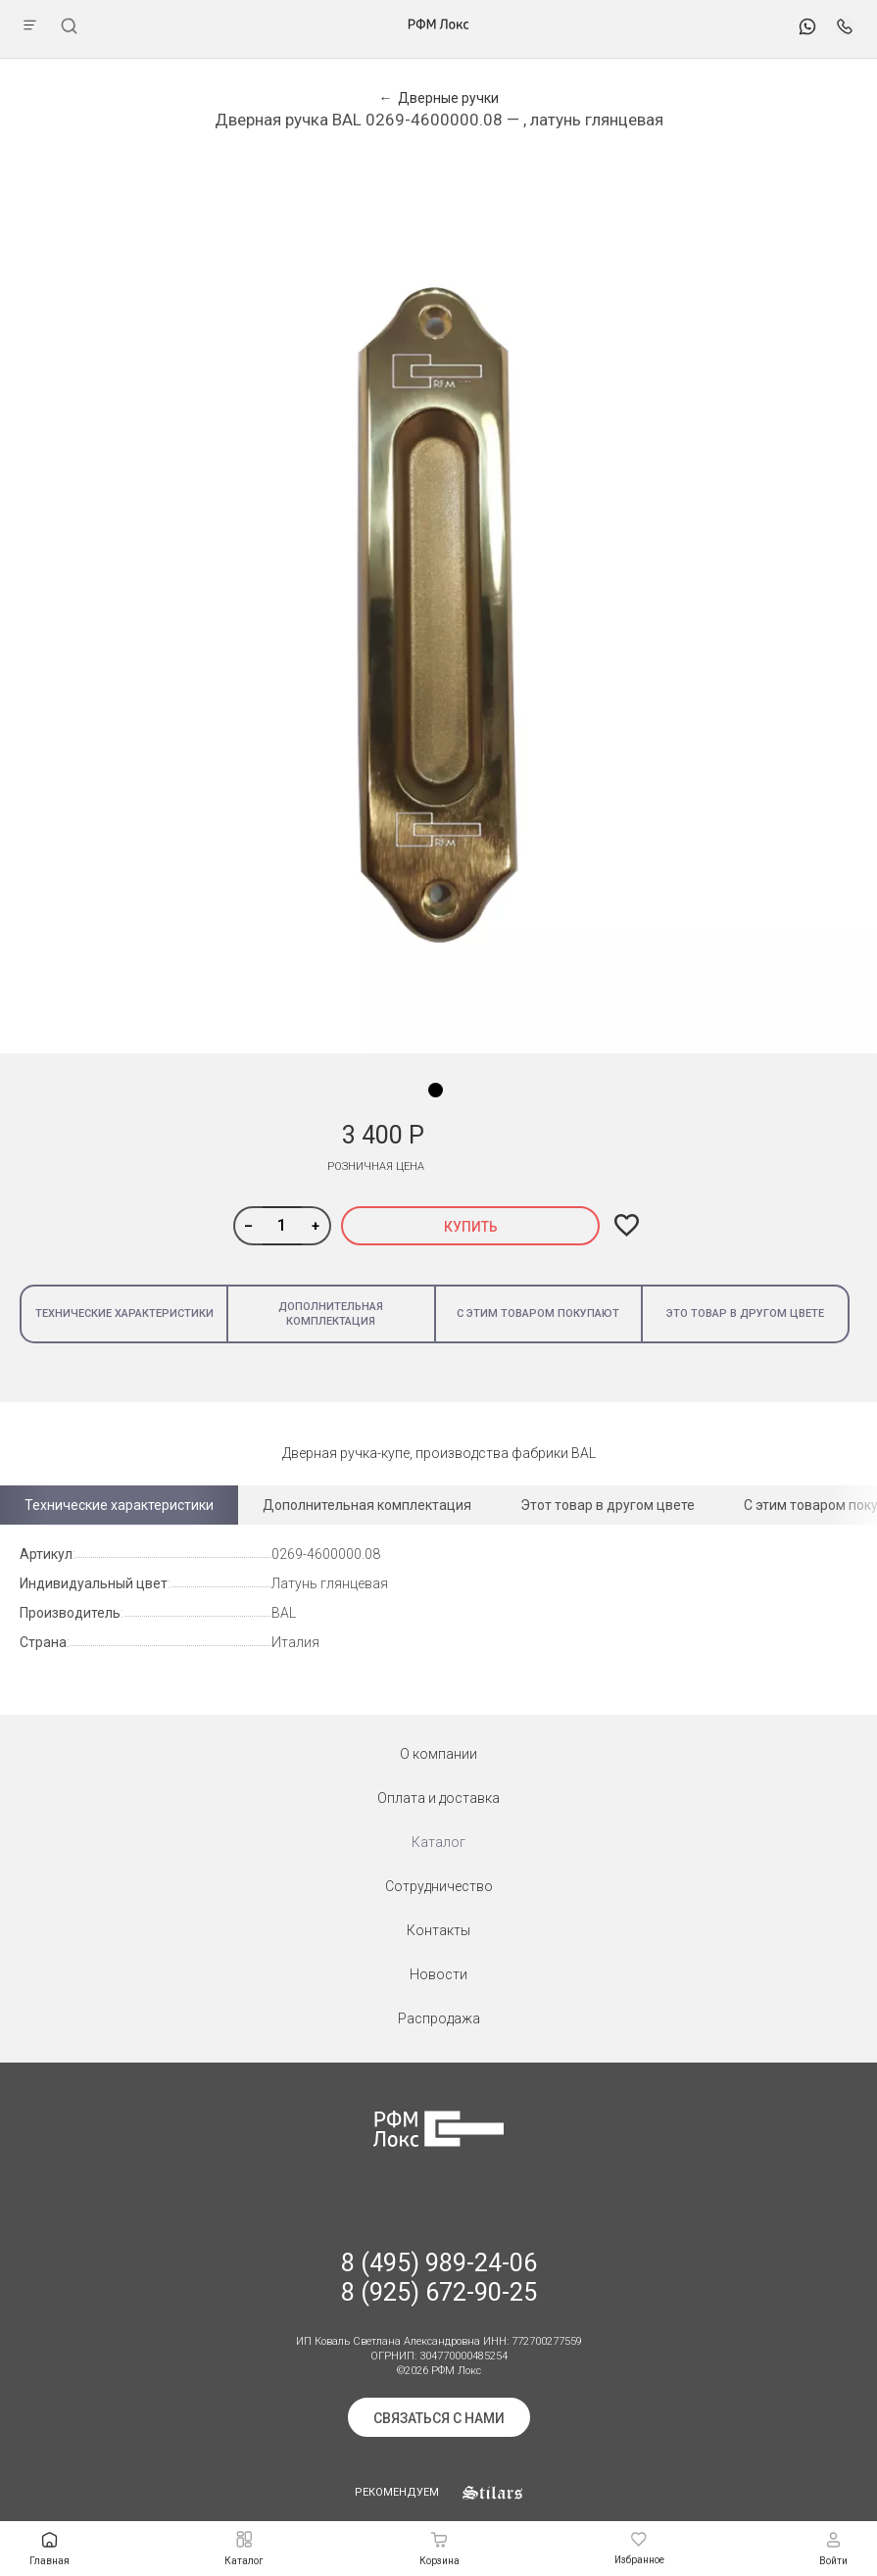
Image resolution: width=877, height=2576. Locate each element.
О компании (438, 1754)
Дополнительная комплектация (330, 1314)
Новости (438, 1974)
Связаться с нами (439, 2418)
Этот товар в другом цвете (607, 1505)
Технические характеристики (124, 1313)
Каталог (438, 1842)
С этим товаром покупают (538, 1313)
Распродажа (439, 2018)
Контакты (438, 1930)
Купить (471, 1227)
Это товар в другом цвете (745, 1313)
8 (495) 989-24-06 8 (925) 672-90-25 (439, 2278)
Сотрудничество (439, 1886)
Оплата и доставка (438, 1798)
